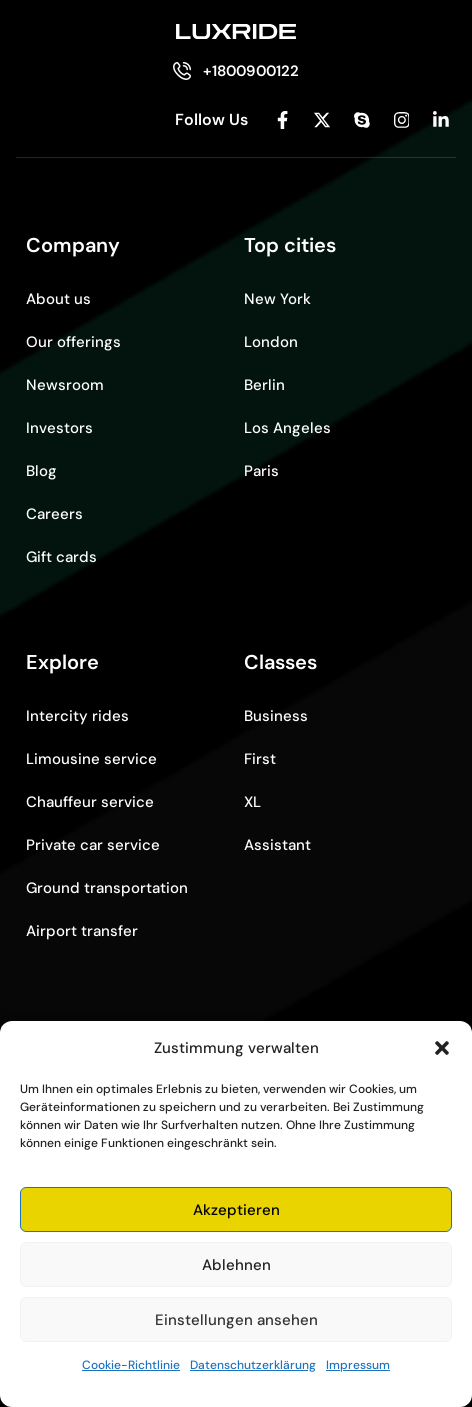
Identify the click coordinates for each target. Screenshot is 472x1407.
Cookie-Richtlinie (131, 1365)
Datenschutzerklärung (253, 1365)
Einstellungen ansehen (236, 1320)
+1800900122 (251, 71)
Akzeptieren (236, 1210)
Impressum (358, 1365)
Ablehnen (236, 1265)
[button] (442, 1048)
